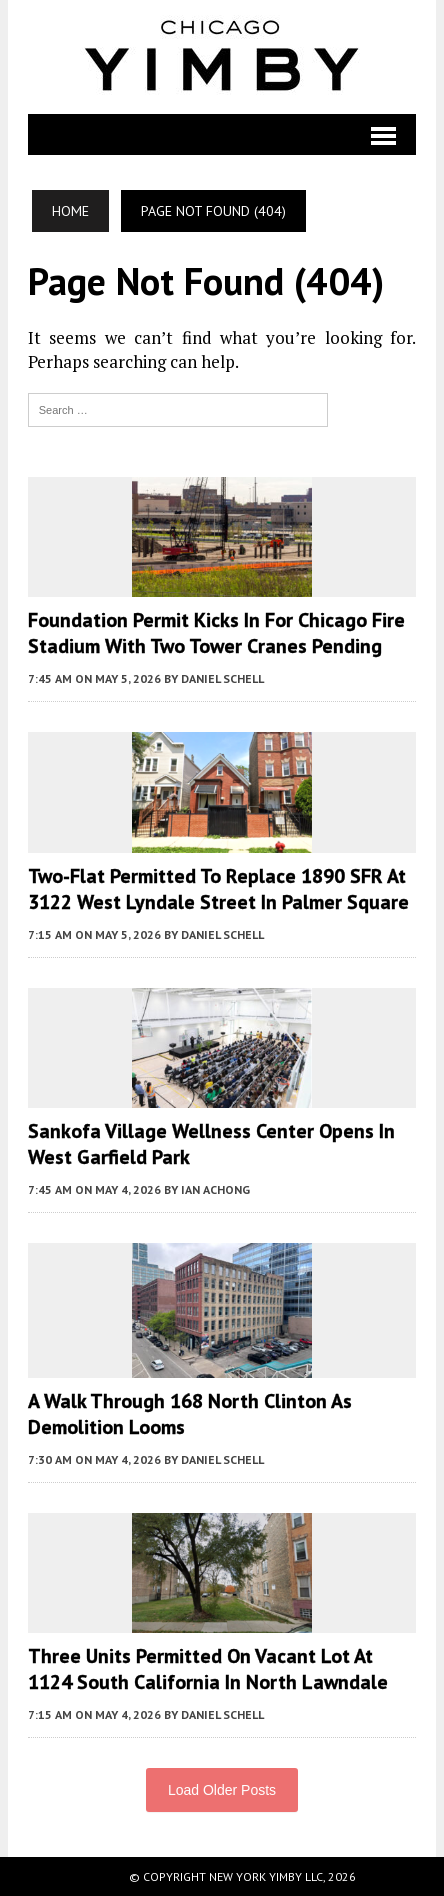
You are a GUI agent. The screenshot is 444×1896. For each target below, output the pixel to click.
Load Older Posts (222, 1790)
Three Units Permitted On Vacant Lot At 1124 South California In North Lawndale (208, 1669)
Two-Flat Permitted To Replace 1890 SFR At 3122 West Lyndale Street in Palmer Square (218, 889)
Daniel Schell (222, 678)
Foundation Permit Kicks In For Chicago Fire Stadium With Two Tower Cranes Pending (216, 633)
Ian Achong (215, 1189)
